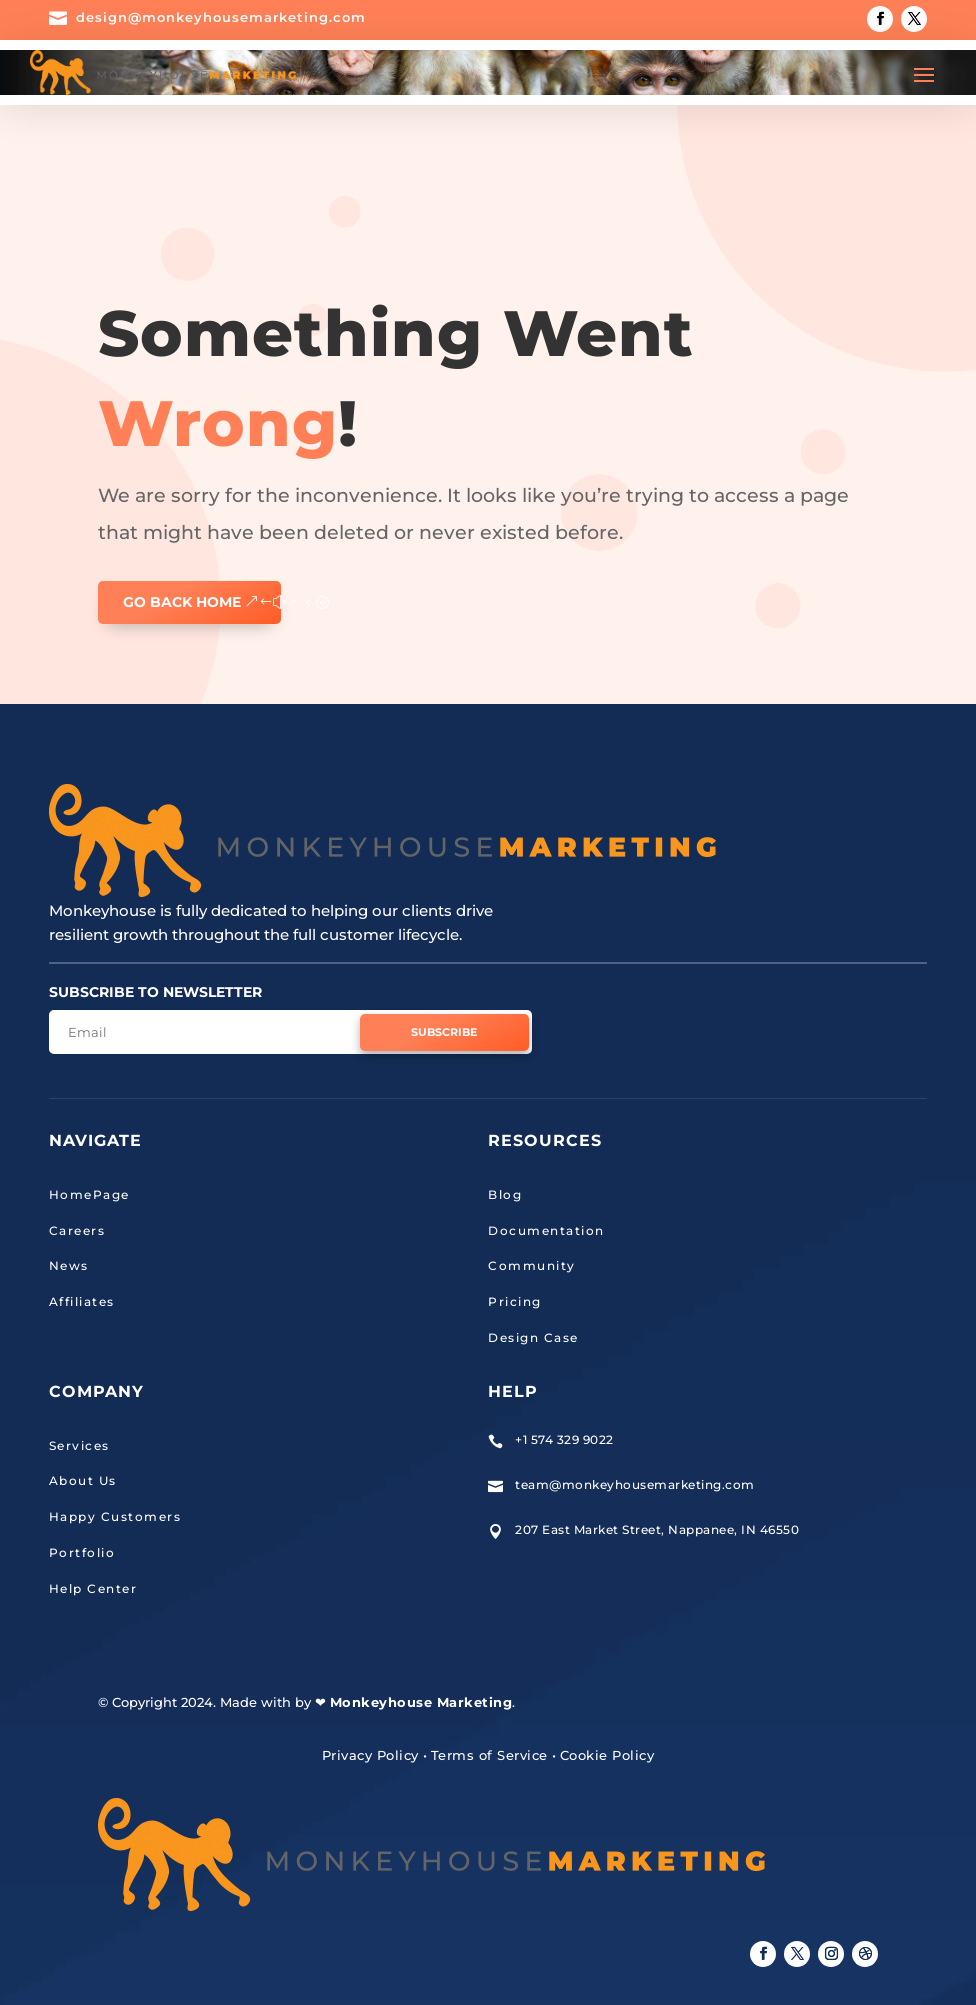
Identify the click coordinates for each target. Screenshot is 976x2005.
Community (532, 1265)
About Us (83, 1480)
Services (79, 1445)
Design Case (533, 1337)
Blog (505, 1194)
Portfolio (82, 1552)
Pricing (515, 1301)
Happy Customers (115, 1516)
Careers (77, 1230)
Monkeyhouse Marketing (421, 1702)
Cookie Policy (607, 1755)
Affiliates (82, 1301)
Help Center (93, 1588)
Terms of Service (489, 1755)
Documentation (546, 1230)
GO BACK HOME (182, 602)
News (69, 1265)
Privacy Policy (370, 1755)
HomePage (89, 1194)
